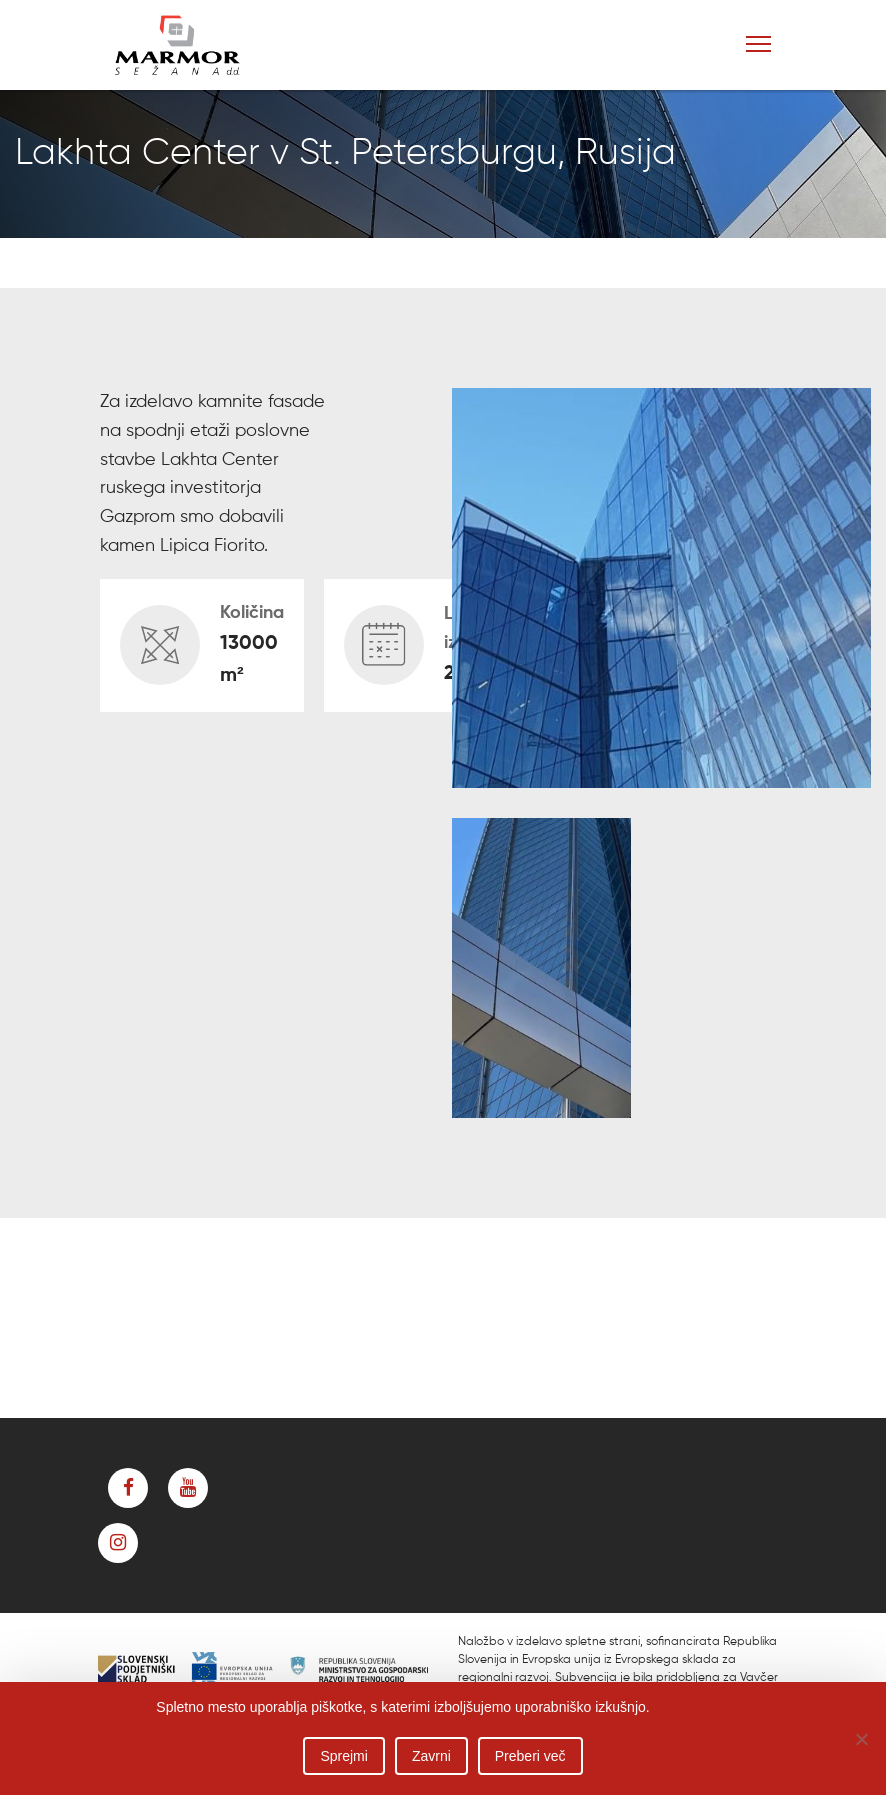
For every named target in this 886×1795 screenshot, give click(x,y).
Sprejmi (343, 1756)
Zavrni (431, 1756)
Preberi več (530, 1756)
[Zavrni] (861, 1739)
